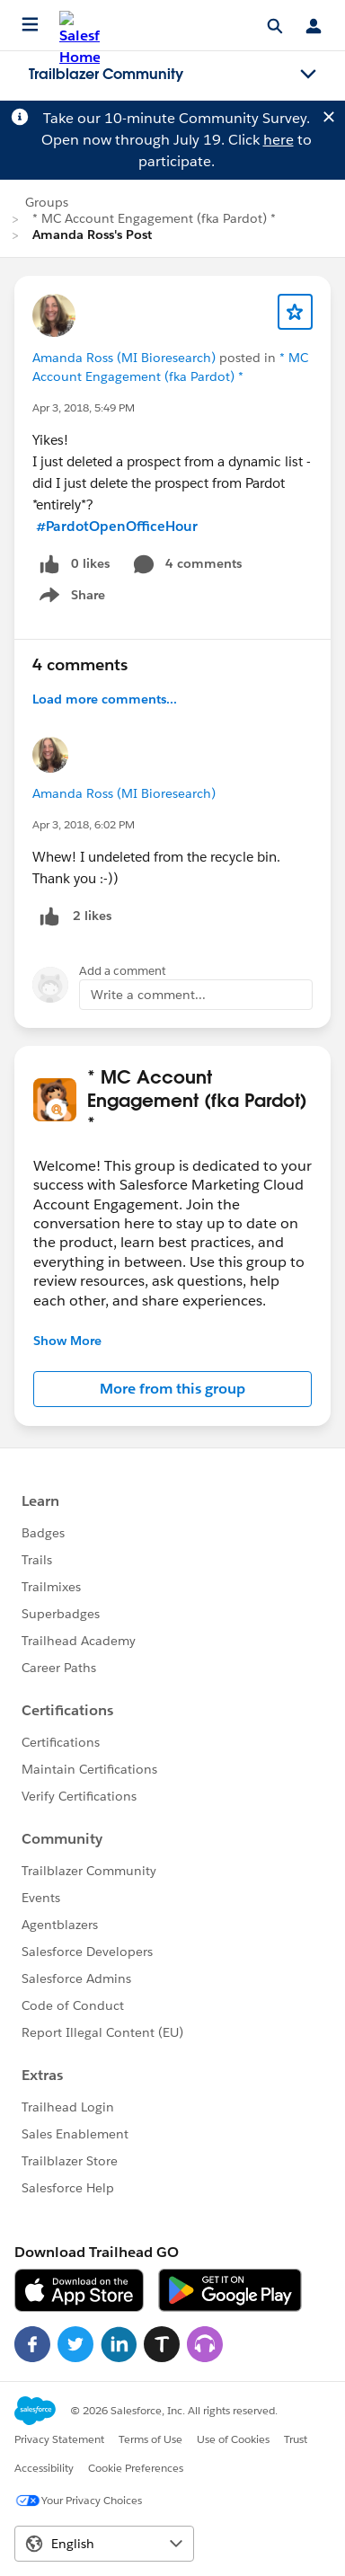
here (278, 139)
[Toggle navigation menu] (308, 74)
